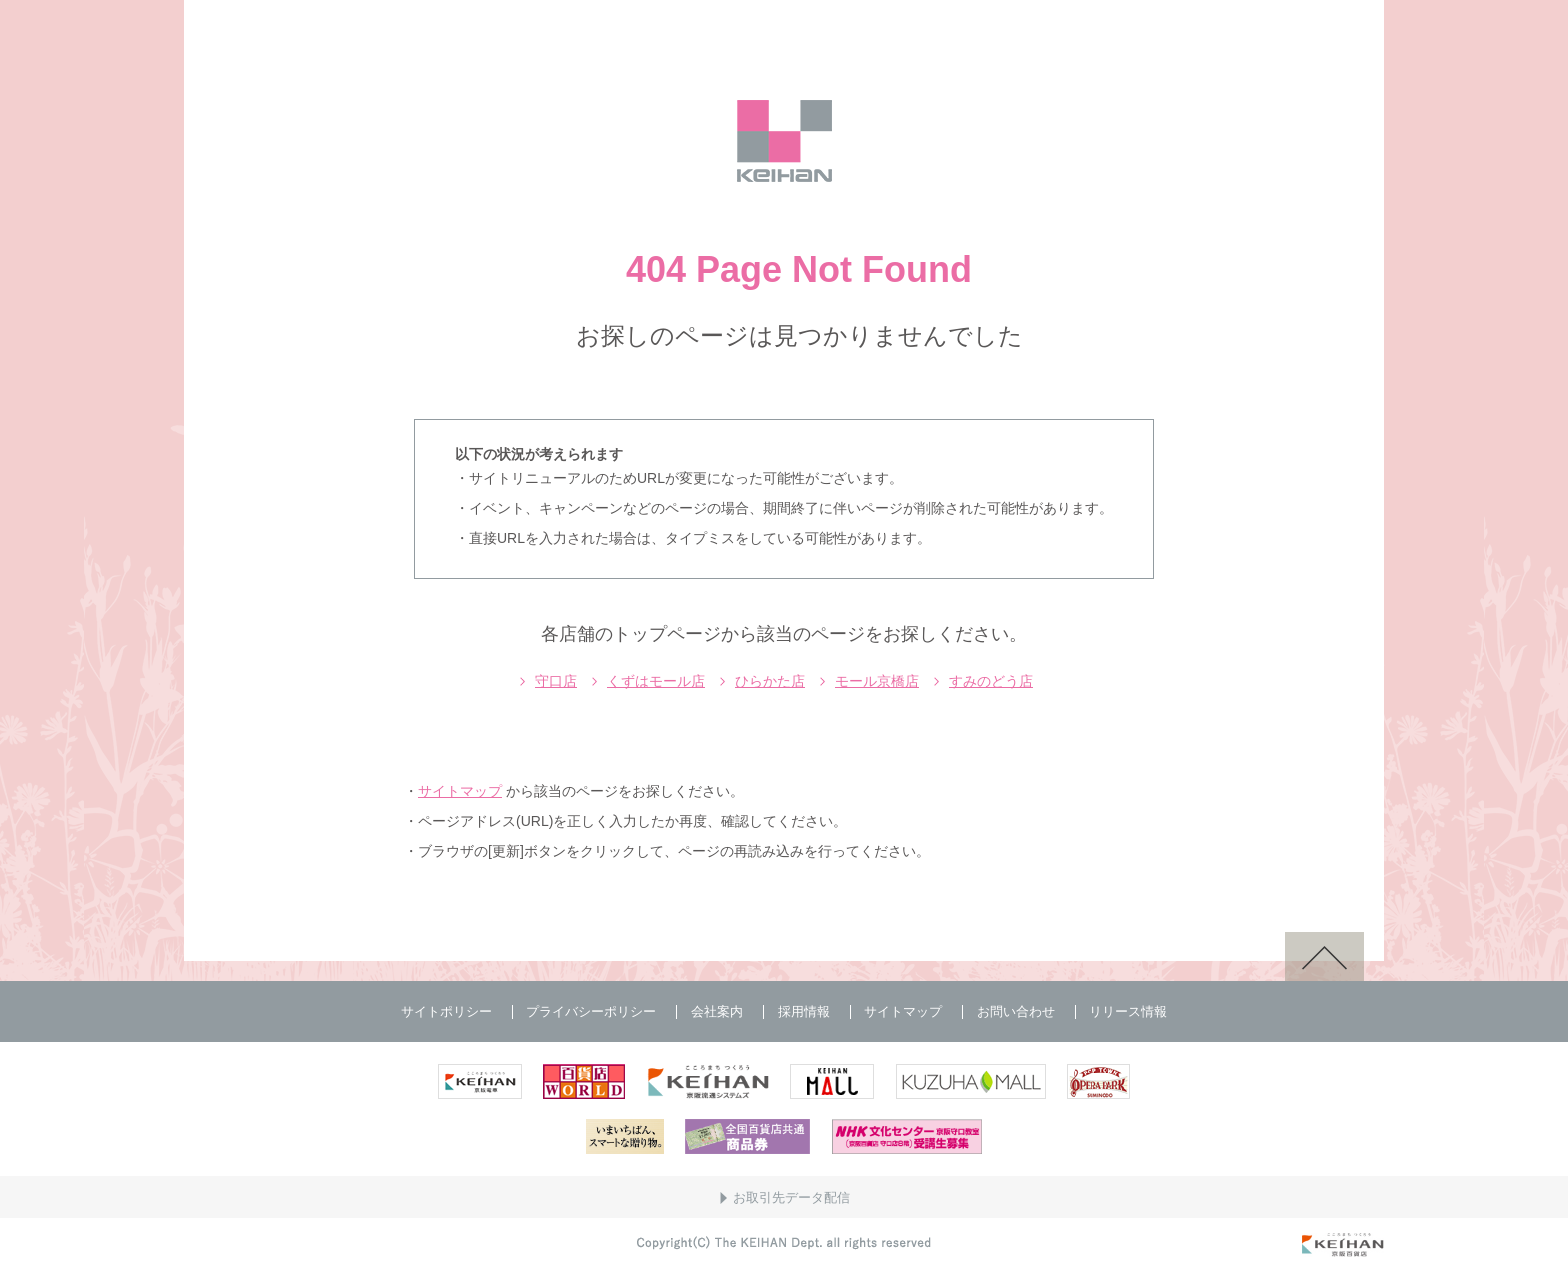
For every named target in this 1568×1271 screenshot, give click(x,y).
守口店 (556, 681)
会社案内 (717, 1011)
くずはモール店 (656, 681)
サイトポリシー (446, 1011)
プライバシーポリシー (591, 1011)
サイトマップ (460, 791)
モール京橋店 (877, 681)
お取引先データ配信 (791, 1197)
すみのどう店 (991, 681)
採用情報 (804, 1011)
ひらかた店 (770, 681)
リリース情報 (1128, 1011)
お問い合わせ (1016, 1011)
